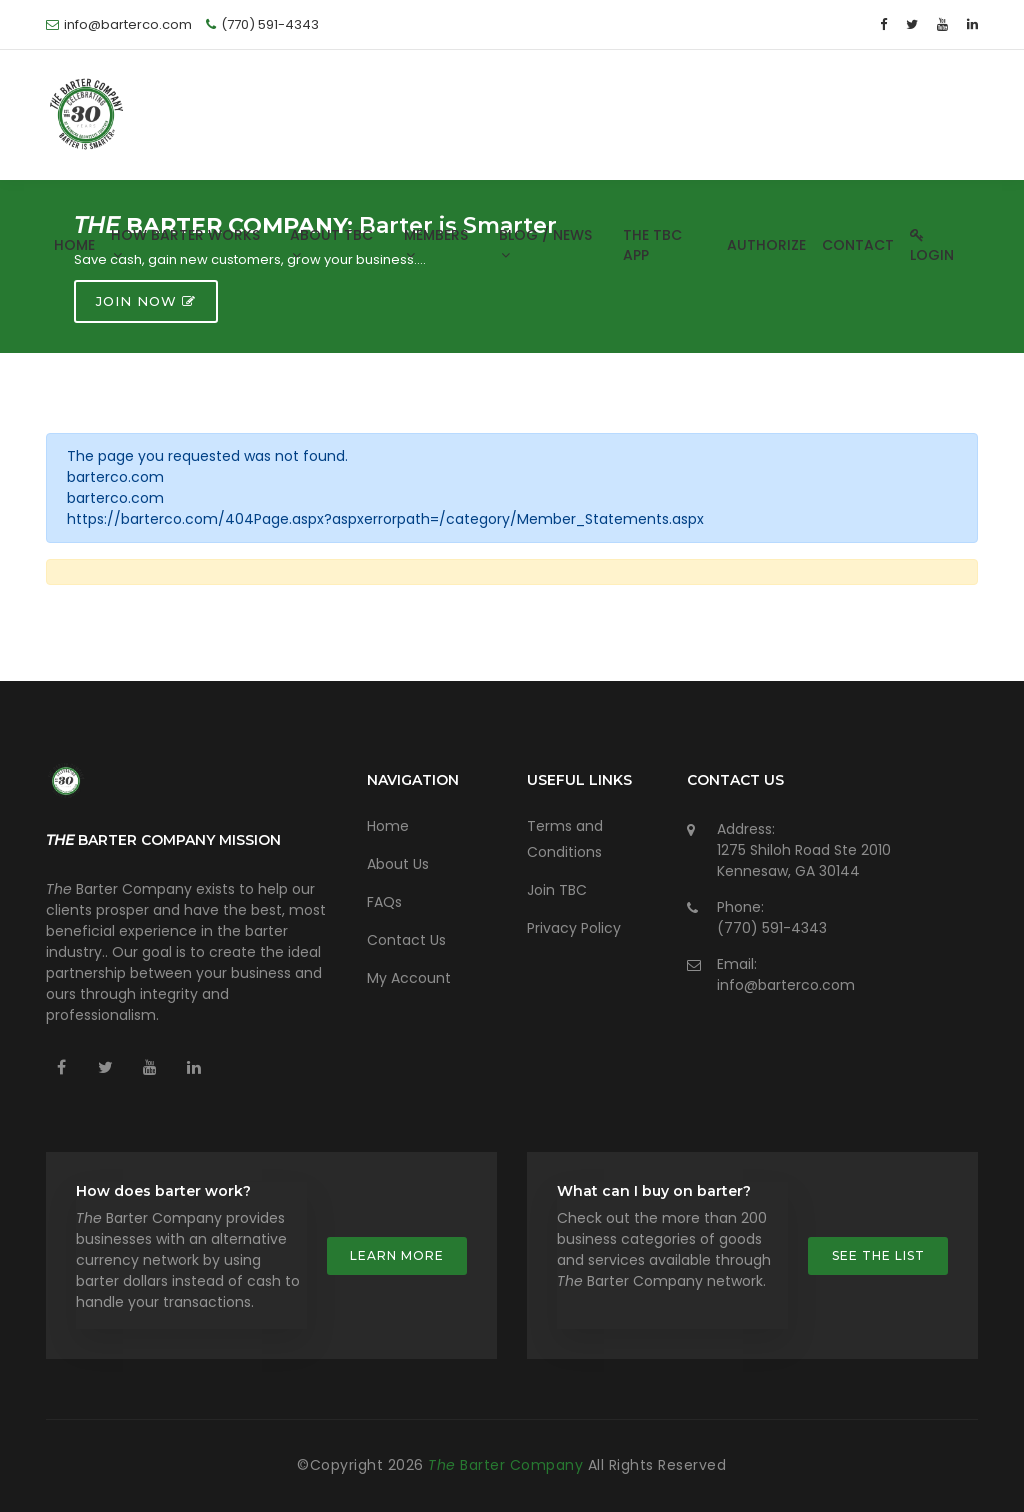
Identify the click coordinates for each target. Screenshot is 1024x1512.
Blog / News (545, 243)
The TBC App (652, 245)
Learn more (397, 1255)
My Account (409, 978)
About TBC (331, 243)
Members (436, 243)
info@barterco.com (786, 985)
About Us (398, 864)
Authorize (766, 245)
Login (932, 247)
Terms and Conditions (565, 839)
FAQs (384, 902)
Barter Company (508, 1465)
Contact (858, 245)
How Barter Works (185, 243)
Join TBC (557, 890)
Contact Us (406, 940)
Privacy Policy (574, 928)
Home (74, 245)
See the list (878, 1255)
